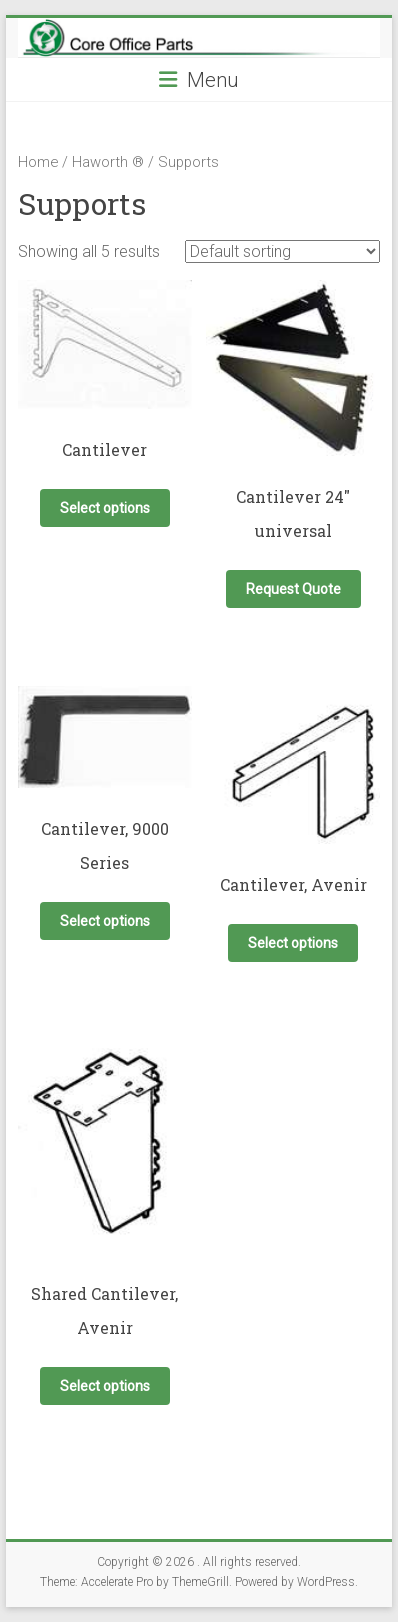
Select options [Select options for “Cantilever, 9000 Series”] (105, 921)
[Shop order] (282, 251)
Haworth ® (108, 162)
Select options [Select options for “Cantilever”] (105, 508)
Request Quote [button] (293, 589)
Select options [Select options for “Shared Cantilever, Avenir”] (105, 1386)
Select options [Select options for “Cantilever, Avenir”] (293, 943)
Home (38, 162)
